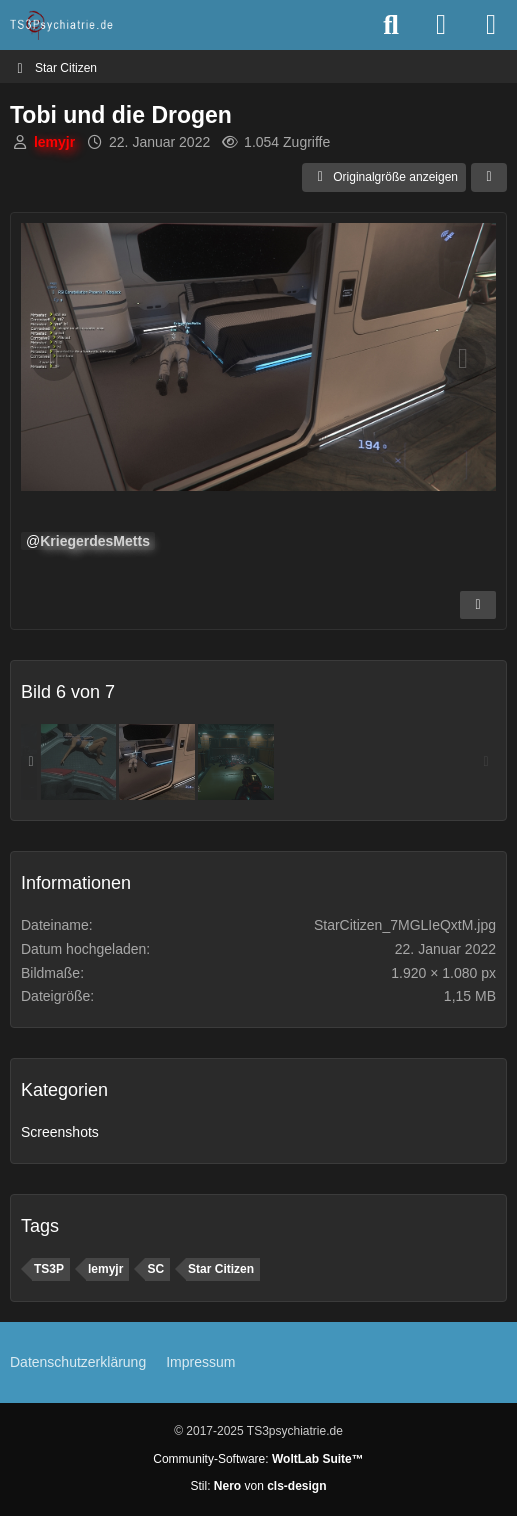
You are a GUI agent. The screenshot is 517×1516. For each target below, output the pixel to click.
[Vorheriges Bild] (54, 359)
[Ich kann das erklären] (78, 762)
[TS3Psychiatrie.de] (62, 25)
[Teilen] (489, 178)
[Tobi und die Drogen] (157, 762)
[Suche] (391, 25)
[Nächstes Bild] (463, 359)
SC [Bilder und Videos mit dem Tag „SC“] (155, 1269)
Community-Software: (258, 1459)
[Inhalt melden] (478, 605)
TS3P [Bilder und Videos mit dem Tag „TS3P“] (49, 1269)
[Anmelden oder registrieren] (441, 25)
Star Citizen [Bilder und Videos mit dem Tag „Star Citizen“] (221, 1269)
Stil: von (258, 1486)
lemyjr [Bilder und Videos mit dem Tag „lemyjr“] (105, 1269)
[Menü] (491, 25)
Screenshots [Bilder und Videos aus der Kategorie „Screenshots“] (60, 1132)
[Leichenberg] (236, 762)
